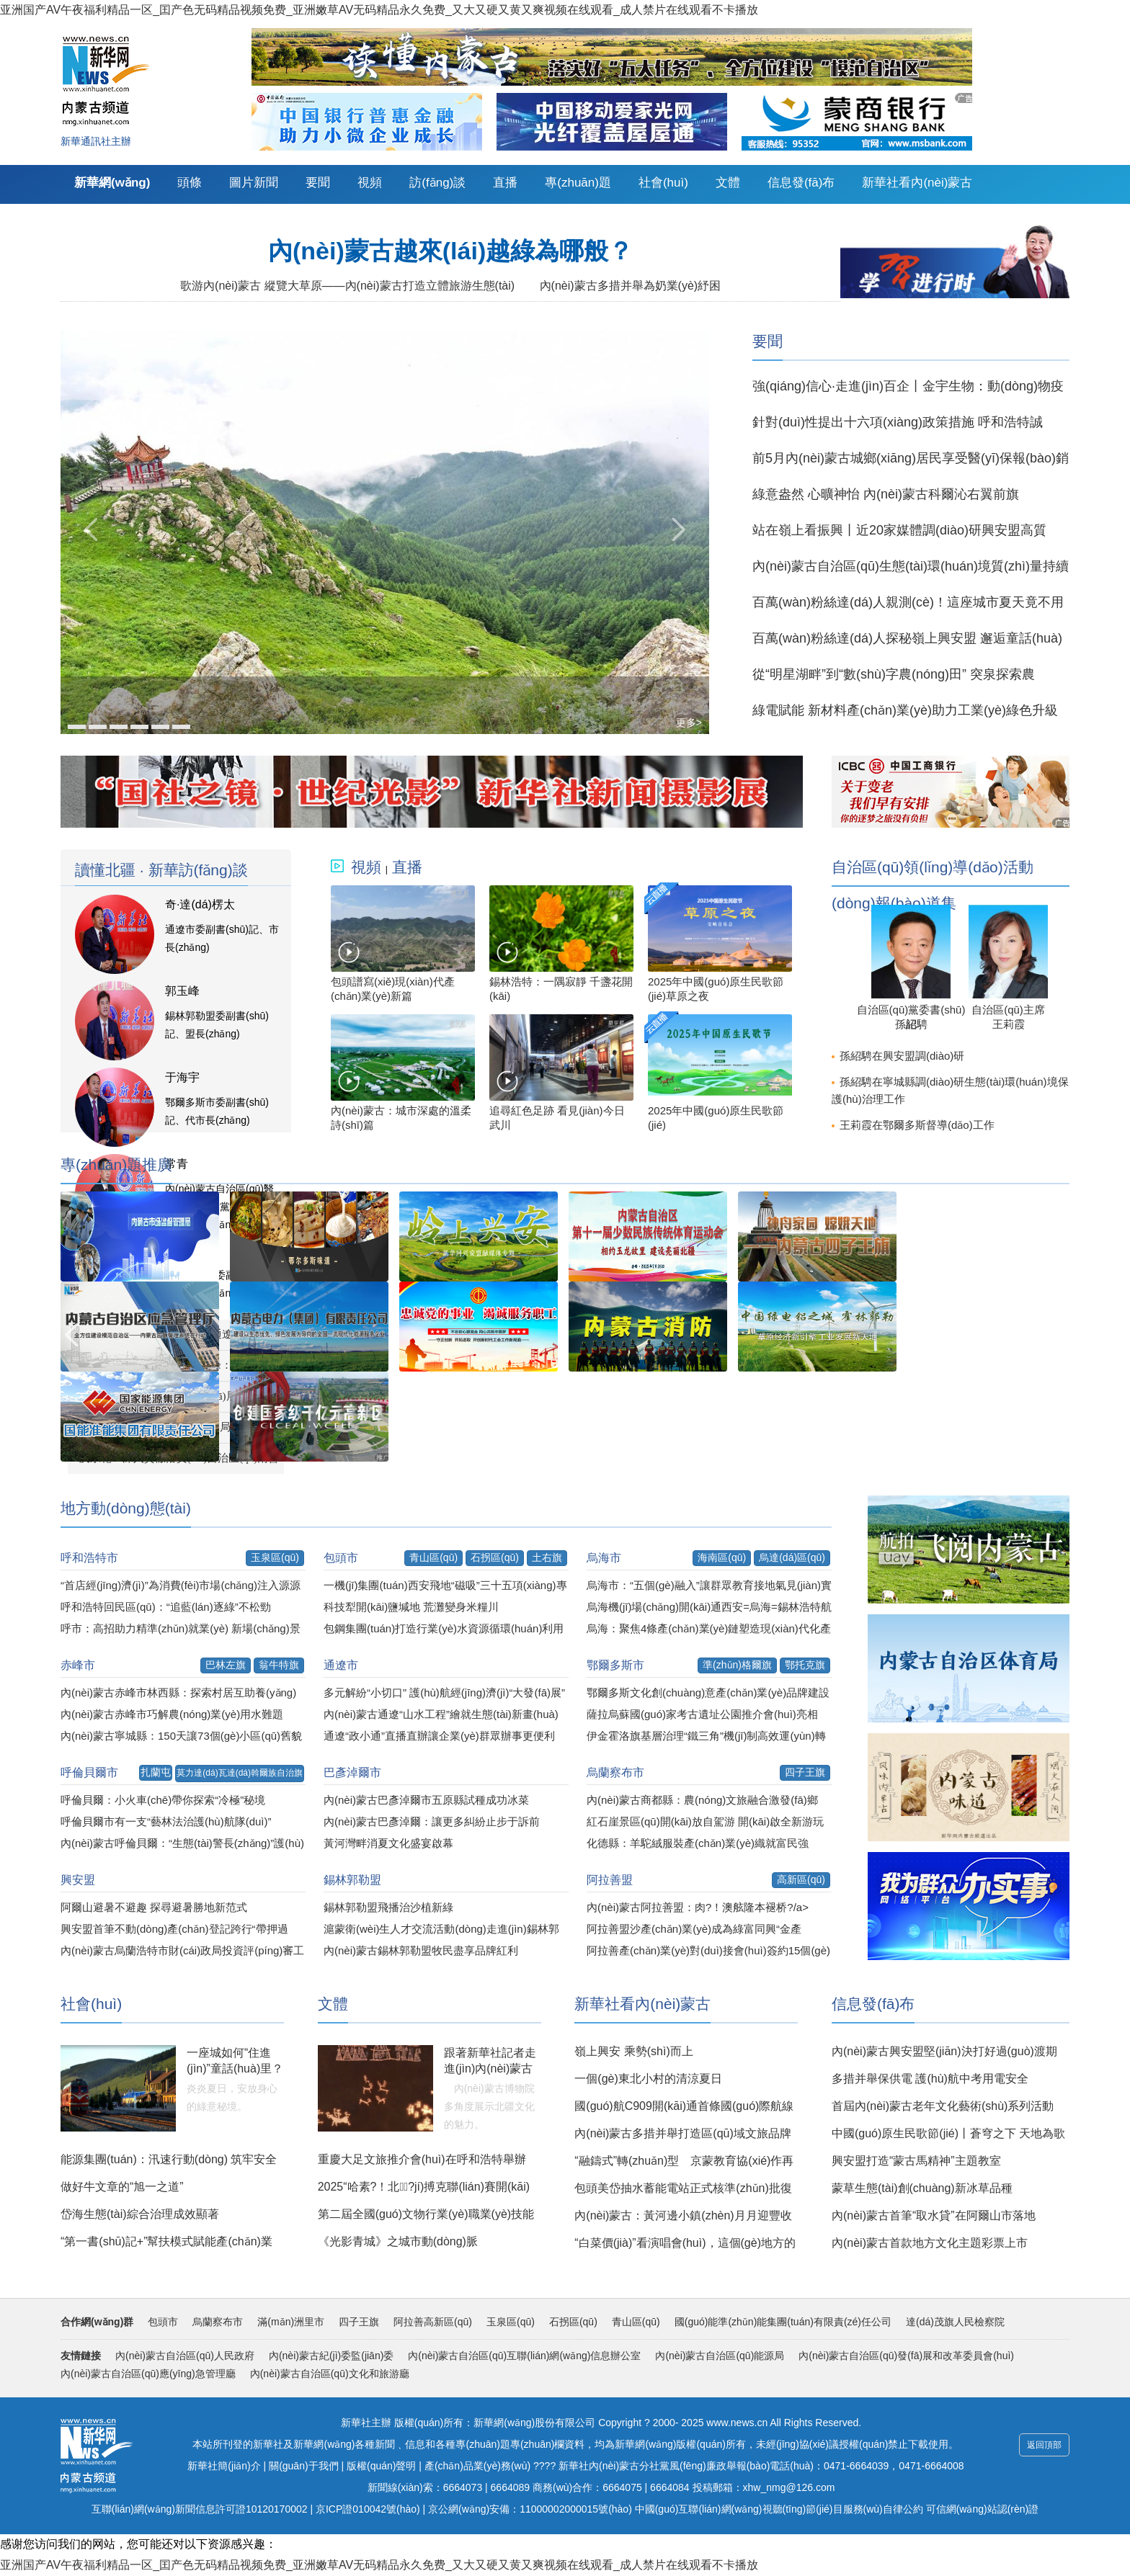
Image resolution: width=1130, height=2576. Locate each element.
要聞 (318, 182)
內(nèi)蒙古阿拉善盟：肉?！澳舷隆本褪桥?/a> (698, 1907)
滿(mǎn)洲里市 (290, 2321)
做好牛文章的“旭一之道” (122, 2187)
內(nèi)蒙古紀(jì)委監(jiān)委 (331, 2355)
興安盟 (78, 1880)
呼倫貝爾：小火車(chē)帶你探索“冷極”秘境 (163, 1800)
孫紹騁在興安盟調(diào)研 (902, 1056)
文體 (728, 182)
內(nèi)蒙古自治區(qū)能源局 (719, 2355)
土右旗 (547, 1557)
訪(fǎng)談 (437, 182)
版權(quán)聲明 (381, 2466)
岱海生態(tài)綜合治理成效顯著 (140, 2214)
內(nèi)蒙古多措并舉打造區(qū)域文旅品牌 (682, 2133)
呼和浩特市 (89, 1558)
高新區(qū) (801, 1879)
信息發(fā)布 (801, 182)
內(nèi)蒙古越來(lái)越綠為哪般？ (450, 250)
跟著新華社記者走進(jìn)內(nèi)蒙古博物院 (490, 2068)
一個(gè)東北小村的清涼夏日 (647, 2078)
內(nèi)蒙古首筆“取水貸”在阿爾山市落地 (934, 2215)
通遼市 (341, 1665)
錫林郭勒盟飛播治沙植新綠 (388, 1907)
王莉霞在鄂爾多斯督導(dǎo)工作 (917, 1125)
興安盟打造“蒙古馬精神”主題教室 (916, 2161)
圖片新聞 (253, 182)
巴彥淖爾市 (352, 1772)
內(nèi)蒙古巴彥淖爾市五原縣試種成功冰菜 (426, 1800)
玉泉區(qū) (275, 1557)
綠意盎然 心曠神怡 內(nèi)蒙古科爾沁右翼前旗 (885, 494)
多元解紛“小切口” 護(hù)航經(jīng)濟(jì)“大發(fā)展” (444, 1692)
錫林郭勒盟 (352, 1880)
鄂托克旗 (805, 1665)
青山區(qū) (433, 1557)
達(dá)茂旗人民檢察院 (955, 2321)
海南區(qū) (722, 1557)
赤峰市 (78, 1665)
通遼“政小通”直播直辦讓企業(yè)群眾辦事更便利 (439, 1736)
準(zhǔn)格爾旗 (737, 1665)
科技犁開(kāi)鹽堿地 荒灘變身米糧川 (411, 1607)
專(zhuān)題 (578, 182)
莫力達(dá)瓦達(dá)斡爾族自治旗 (240, 1773)
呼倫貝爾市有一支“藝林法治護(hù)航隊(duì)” (166, 1821)
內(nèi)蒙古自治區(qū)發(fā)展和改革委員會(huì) (906, 2355)
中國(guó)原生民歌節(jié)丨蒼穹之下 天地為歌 (948, 2133)
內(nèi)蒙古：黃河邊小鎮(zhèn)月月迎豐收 (682, 2215)
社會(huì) (663, 182)
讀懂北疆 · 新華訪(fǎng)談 (161, 870)
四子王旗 (805, 1772)
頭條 (189, 182)
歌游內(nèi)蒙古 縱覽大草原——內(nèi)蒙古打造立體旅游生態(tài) (347, 285)
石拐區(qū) (495, 1557)
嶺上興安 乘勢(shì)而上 (633, 2051)
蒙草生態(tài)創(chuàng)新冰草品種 (922, 2188)
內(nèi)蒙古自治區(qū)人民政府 (184, 2355)
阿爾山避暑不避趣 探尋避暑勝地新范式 (154, 1907)
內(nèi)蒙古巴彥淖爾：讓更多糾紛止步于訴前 (432, 1821)
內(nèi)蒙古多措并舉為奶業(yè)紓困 (630, 285)
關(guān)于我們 (303, 2466)
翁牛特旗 (279, 1665)
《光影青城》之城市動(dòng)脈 (398, 2241)
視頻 (369, 182)
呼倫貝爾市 (89, 1772)
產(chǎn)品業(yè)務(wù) (477, 2466)
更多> (689, 722)
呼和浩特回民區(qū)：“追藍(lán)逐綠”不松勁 (166, 1607)
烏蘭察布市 (615, 1772)
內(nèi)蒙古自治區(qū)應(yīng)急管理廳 (148, 2373)
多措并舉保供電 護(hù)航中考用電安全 (930, 2078)
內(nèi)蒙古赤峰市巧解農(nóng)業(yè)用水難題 (172, 1714)
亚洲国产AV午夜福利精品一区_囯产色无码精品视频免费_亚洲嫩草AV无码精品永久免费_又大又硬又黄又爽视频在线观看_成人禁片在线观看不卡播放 (379, 10)
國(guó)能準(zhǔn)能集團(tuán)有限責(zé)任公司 (783, 2321)
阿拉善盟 (610, 1880)
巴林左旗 (225, 1665)
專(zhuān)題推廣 (116, 1164)
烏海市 (604, 1558)
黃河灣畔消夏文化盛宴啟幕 (388, 1843)
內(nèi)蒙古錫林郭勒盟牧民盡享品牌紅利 (421, 1950)
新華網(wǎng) (112, 182)
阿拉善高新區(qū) (432, 2321)
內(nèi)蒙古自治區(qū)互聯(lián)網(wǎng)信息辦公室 (524, 2355)
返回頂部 (1044, 2445)
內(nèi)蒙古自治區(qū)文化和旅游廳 (329, 2373)
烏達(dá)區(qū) (792, 1557)
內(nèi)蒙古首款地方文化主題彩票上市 (930, 2243)
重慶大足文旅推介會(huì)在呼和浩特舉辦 (422, 2159)
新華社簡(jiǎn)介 (223, 2466)
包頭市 (341, 1558)
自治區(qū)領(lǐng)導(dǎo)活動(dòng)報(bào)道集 (932, 873)
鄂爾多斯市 (615, 1665)
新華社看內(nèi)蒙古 (917, 182)
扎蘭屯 (156, 1772)
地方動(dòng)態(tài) (126, 1508)
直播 (505, 182)
